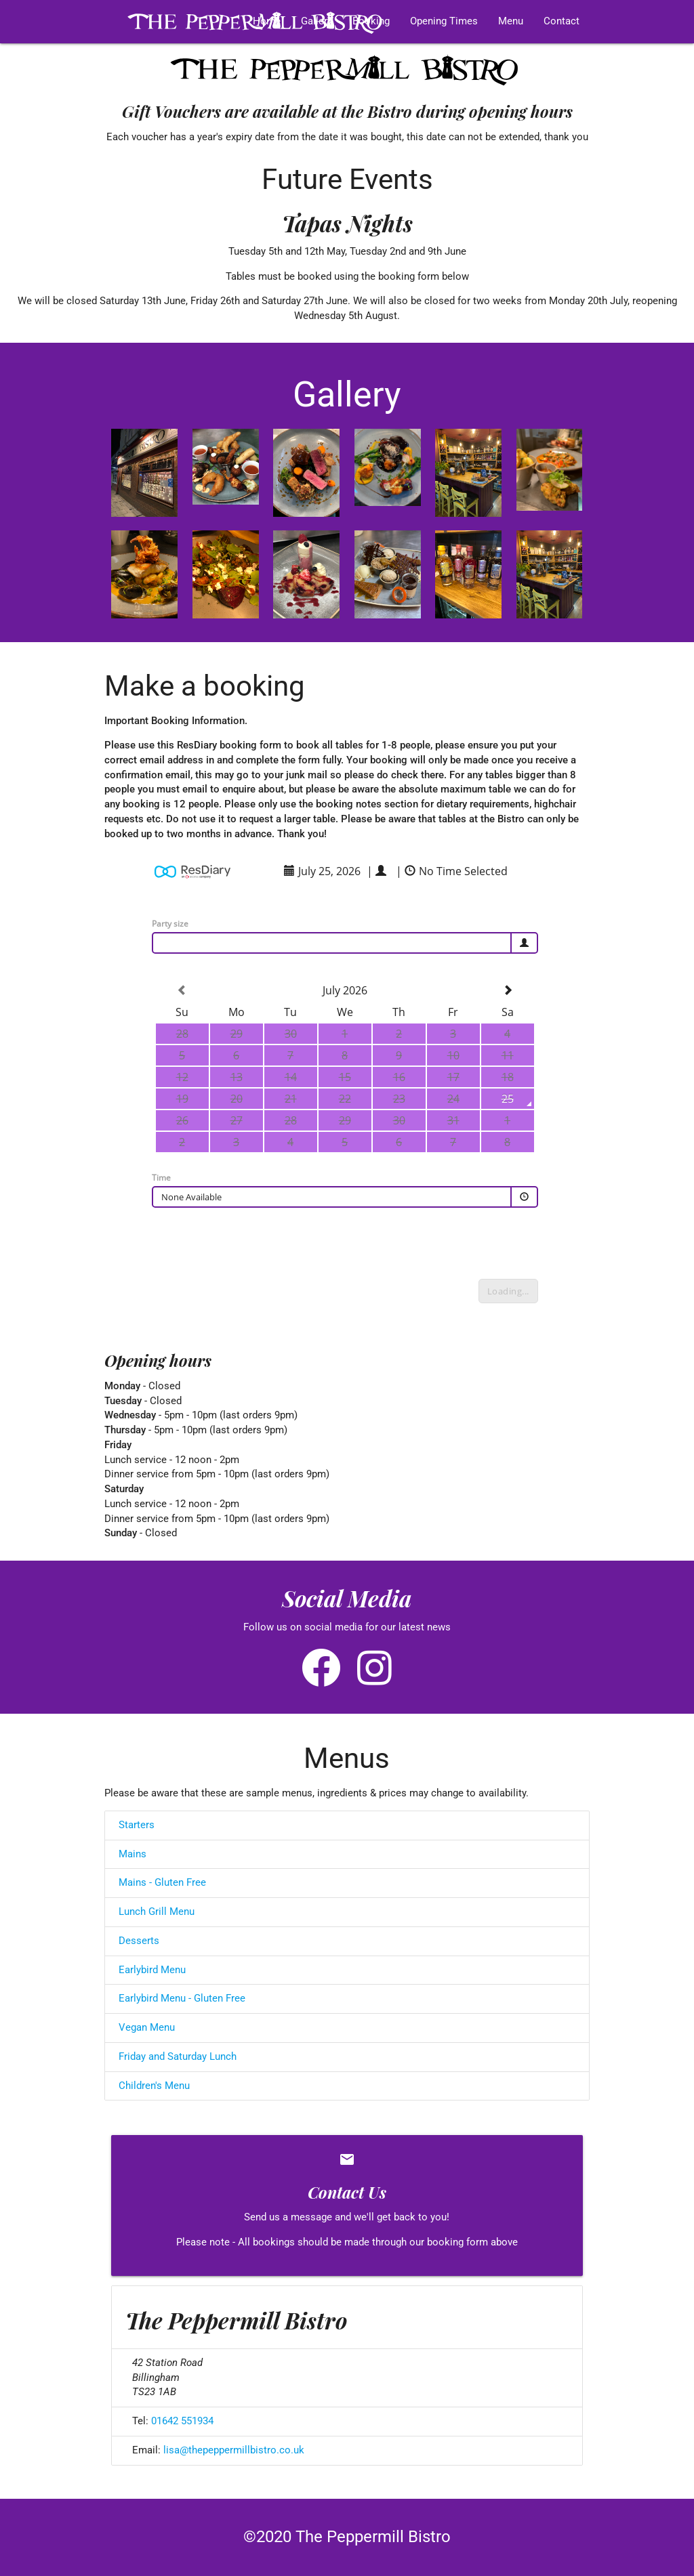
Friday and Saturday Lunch (178, 2057)
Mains (132, 1854)
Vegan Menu (147, 2027)
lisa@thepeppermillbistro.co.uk (233, 2450)
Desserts (139, 1941)
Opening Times (444, 21)
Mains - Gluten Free (162, 1882)
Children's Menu (154, 2086)
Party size (170, 924)
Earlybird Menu (152, 1970)
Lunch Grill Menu (157, 1912)
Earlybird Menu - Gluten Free (182, 1998)
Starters (137, 1825)
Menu (510, 21)
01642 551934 (182, 2421)
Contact (561, 21)
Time (161, 1178)
